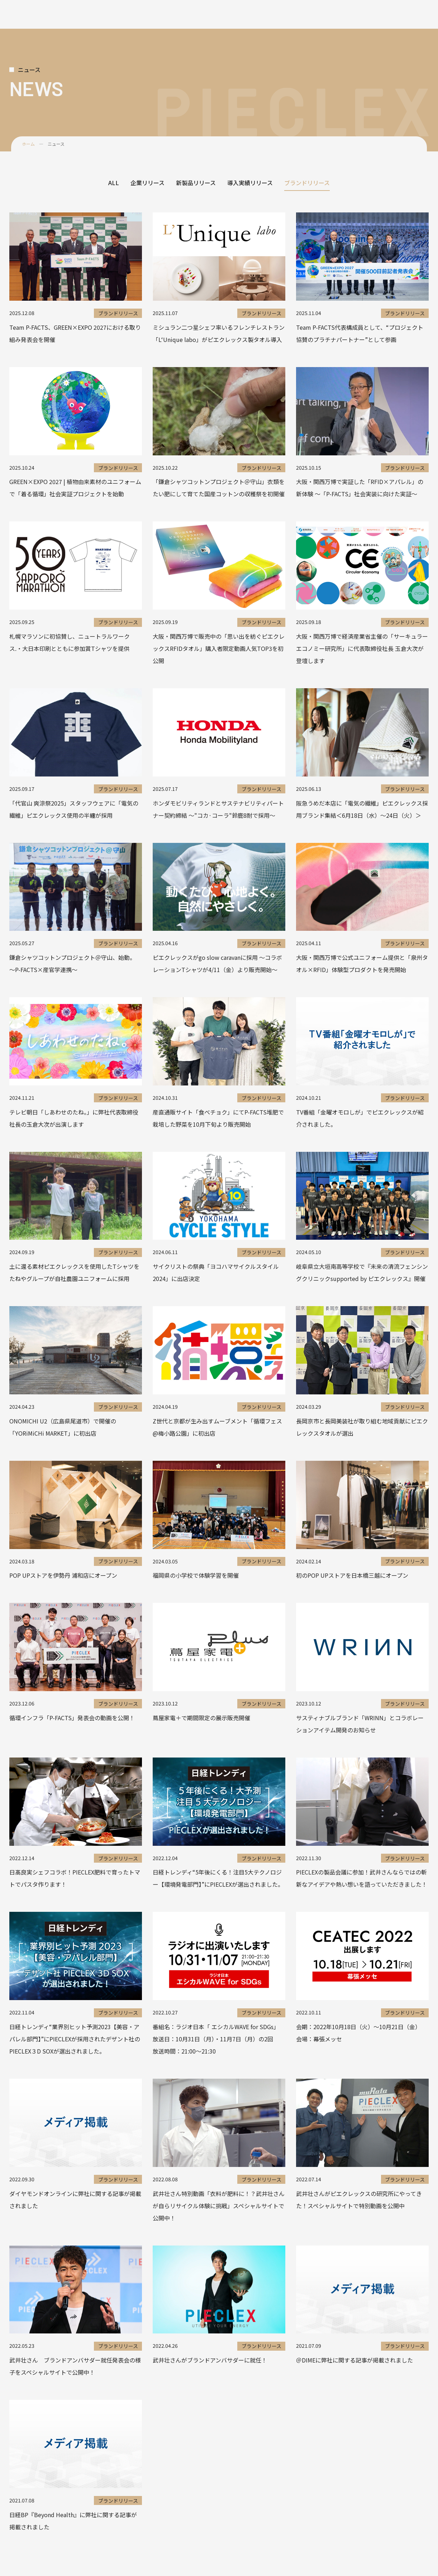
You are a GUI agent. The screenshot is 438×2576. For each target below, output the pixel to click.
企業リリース (147, 182)
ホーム (28, 144)
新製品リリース (196, 182)
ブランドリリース (307, 182)
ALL (113, 182)
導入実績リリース (250, 182)
